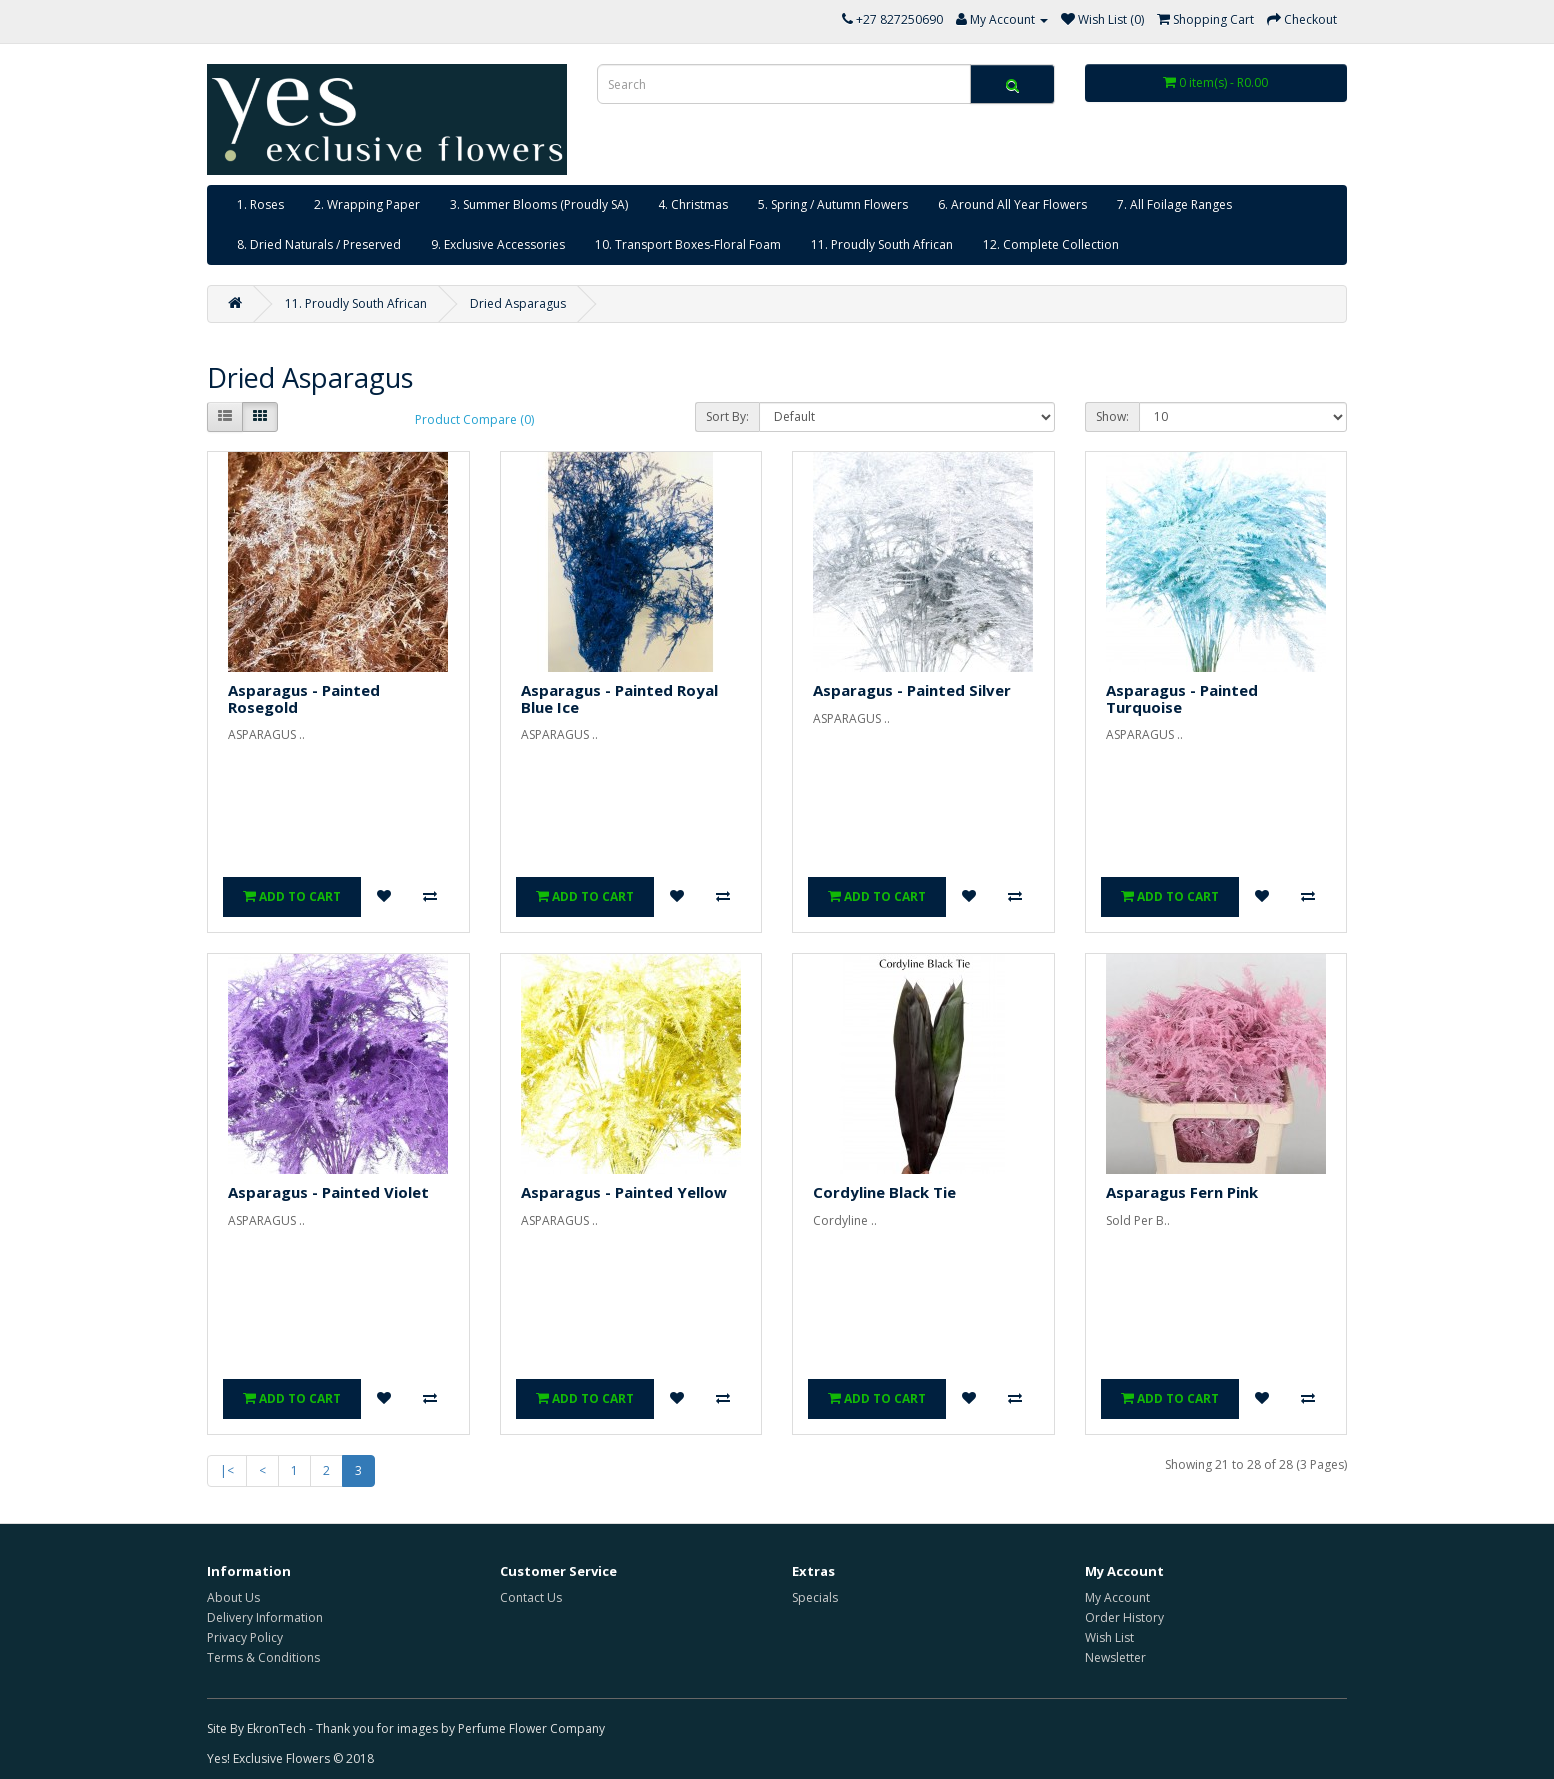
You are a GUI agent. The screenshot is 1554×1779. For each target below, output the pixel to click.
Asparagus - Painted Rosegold (304, 698)
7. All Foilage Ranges (1174, 204)
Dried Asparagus (518, 303)
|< (227, 1470)
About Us (233, 1597)
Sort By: (727, 416)
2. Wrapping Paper (367, 204)
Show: (1112, 416)
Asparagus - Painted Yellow (624, 1192)
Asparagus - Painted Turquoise (1182, 698)
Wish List (1109, 1637)
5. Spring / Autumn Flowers (833, 204)
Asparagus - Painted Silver (912, 690)
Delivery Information (265, 1617)
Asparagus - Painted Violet (328, 1192)
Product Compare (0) (474, 419)
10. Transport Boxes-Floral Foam (688, 244)
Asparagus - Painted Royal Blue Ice (619, 698)
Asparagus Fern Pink (1182, 1192)
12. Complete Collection (1051, 244)
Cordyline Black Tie (884, 1192)
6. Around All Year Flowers (1012, 204)
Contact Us (531, 1597)
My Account (1117, 1597)
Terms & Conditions (263, 1657)
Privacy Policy (245, 1637)
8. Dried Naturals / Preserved (319, 244)
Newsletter (1115, 1657)
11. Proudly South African (882, 244)
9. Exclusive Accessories (498, 244)
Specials (815, 1597)
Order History (1124, 1617)
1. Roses (260, 204)
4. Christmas (693, 204)
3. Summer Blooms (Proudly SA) (539, 204)
